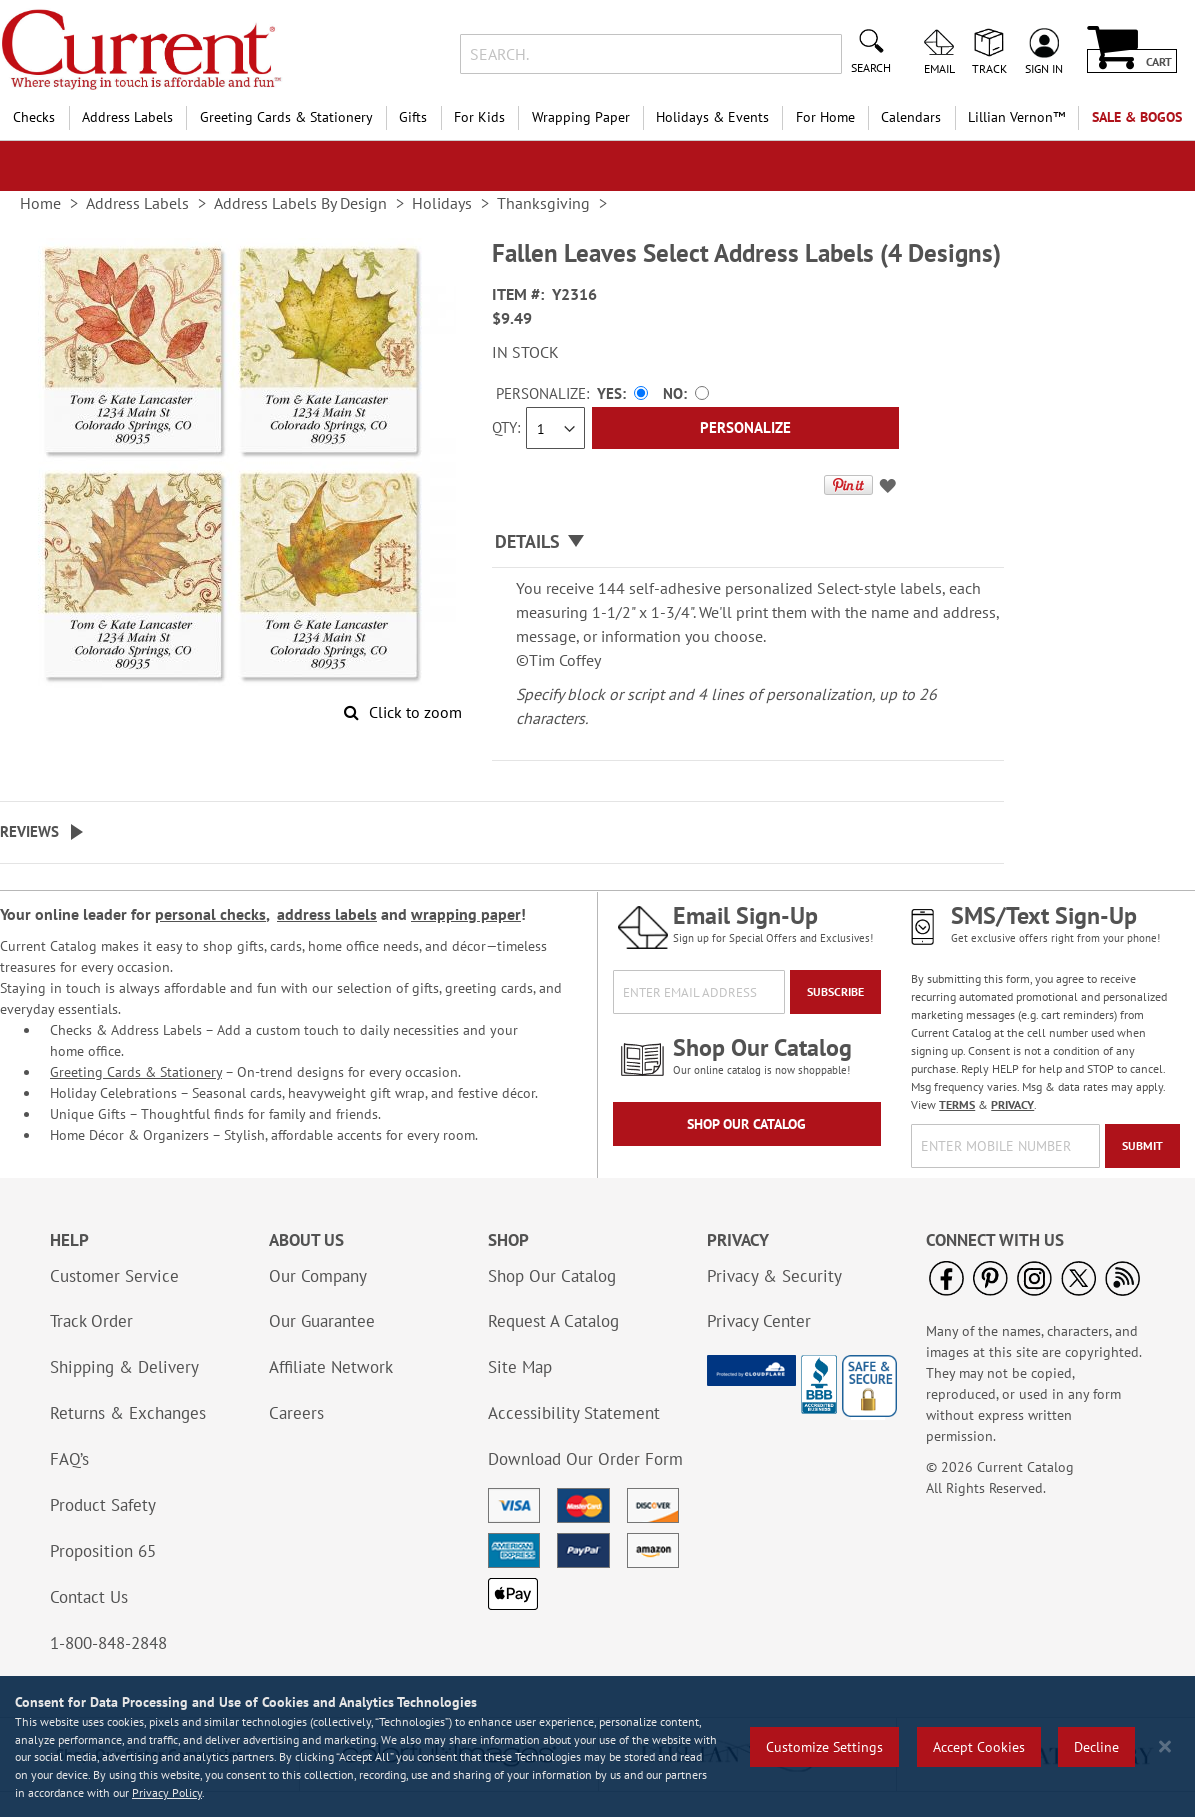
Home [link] (40, 203)
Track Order (91, 1321)
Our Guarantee (322, 1321)
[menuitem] (1017, 117)
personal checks (210, 914)
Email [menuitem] (939, 68)
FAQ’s (69, 1459)
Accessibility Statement (574, 1413)
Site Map (520, 1367)
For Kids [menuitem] (479, 117)
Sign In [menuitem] (1044, 68)
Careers (296, 1413)
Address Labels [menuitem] (127, 117)
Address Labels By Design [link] (300, 203)
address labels (327, 914)
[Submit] (1142, 1146)
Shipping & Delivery (124, 1367)
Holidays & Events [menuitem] (712, 117)
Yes (609, 393)
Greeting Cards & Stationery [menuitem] (286, 117)
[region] (597, 1746)
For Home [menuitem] (825, 117)
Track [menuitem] (989, 68)
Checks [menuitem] (34, 117)
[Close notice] (1165, 1746)
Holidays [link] (442, 203)
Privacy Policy (167, 1792)
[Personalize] (745, 428)
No (673, 393)
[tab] (748, 542)
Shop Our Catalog (746, 1124)
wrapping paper (466, 914)
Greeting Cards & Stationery (136, 1072)
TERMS (957, 1104)
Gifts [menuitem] (413, 117)
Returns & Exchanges (128, 1413)
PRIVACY (1012, 1104)
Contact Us (89, 1597)
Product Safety (103, 1505)
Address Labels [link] (137, 203)
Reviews (29, 831)
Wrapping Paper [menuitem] (581, 117)
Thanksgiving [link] (543, 203)
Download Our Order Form (585, 1459)
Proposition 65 (103, 1551)
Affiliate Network (331, 1367)
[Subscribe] (835, 992)
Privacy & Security (774, 1276)
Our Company (318, 1276)
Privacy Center (759, 1321)
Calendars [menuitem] (911, 117)
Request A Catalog (553, 1321)
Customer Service (114, 1276)
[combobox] (651, 54)
